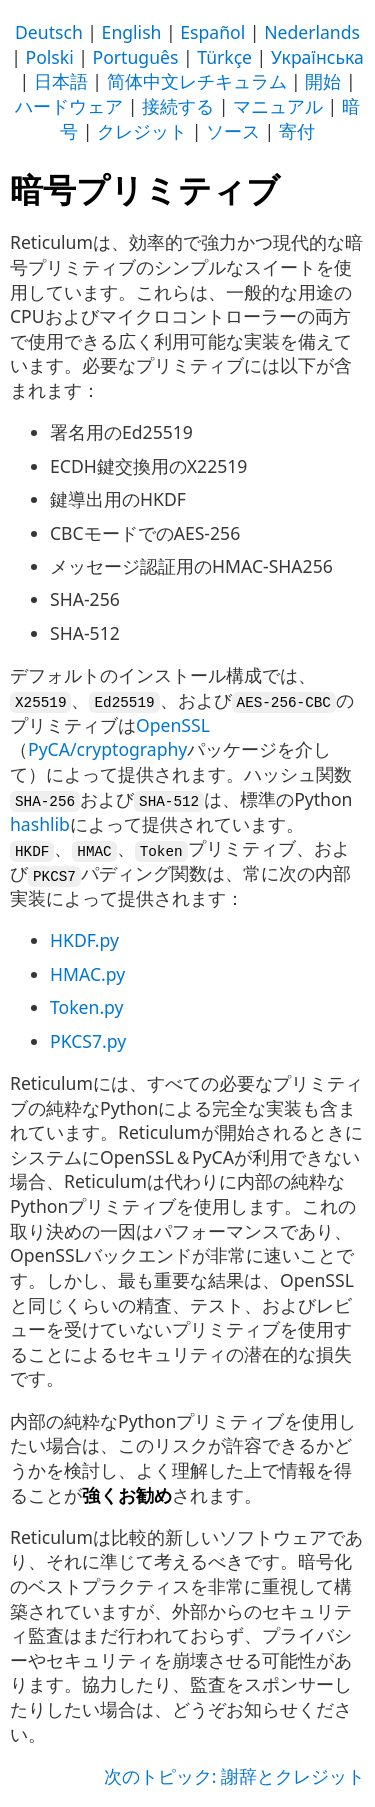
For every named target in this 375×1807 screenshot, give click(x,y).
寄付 (297, 131)
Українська (317, 57)
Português (136, 57)
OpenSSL (173, 724)
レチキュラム (233, 81)
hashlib (40, 823)
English (132, 32)
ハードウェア (69, 106)
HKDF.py (84, 939)
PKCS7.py (88, 1039)
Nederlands (312, 32)
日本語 (61, 81)
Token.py (87, 1006)
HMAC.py (87, 972)
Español (212, 32)
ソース (233, 131)
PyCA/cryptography (107, 749)
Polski (50, 57)
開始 (323, 81)
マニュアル (278, 106)
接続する (178, 106)
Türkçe (224, 57)
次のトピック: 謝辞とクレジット (234, 1774)
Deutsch (49, 32)
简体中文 (143, 81)
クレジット (142, 131)
